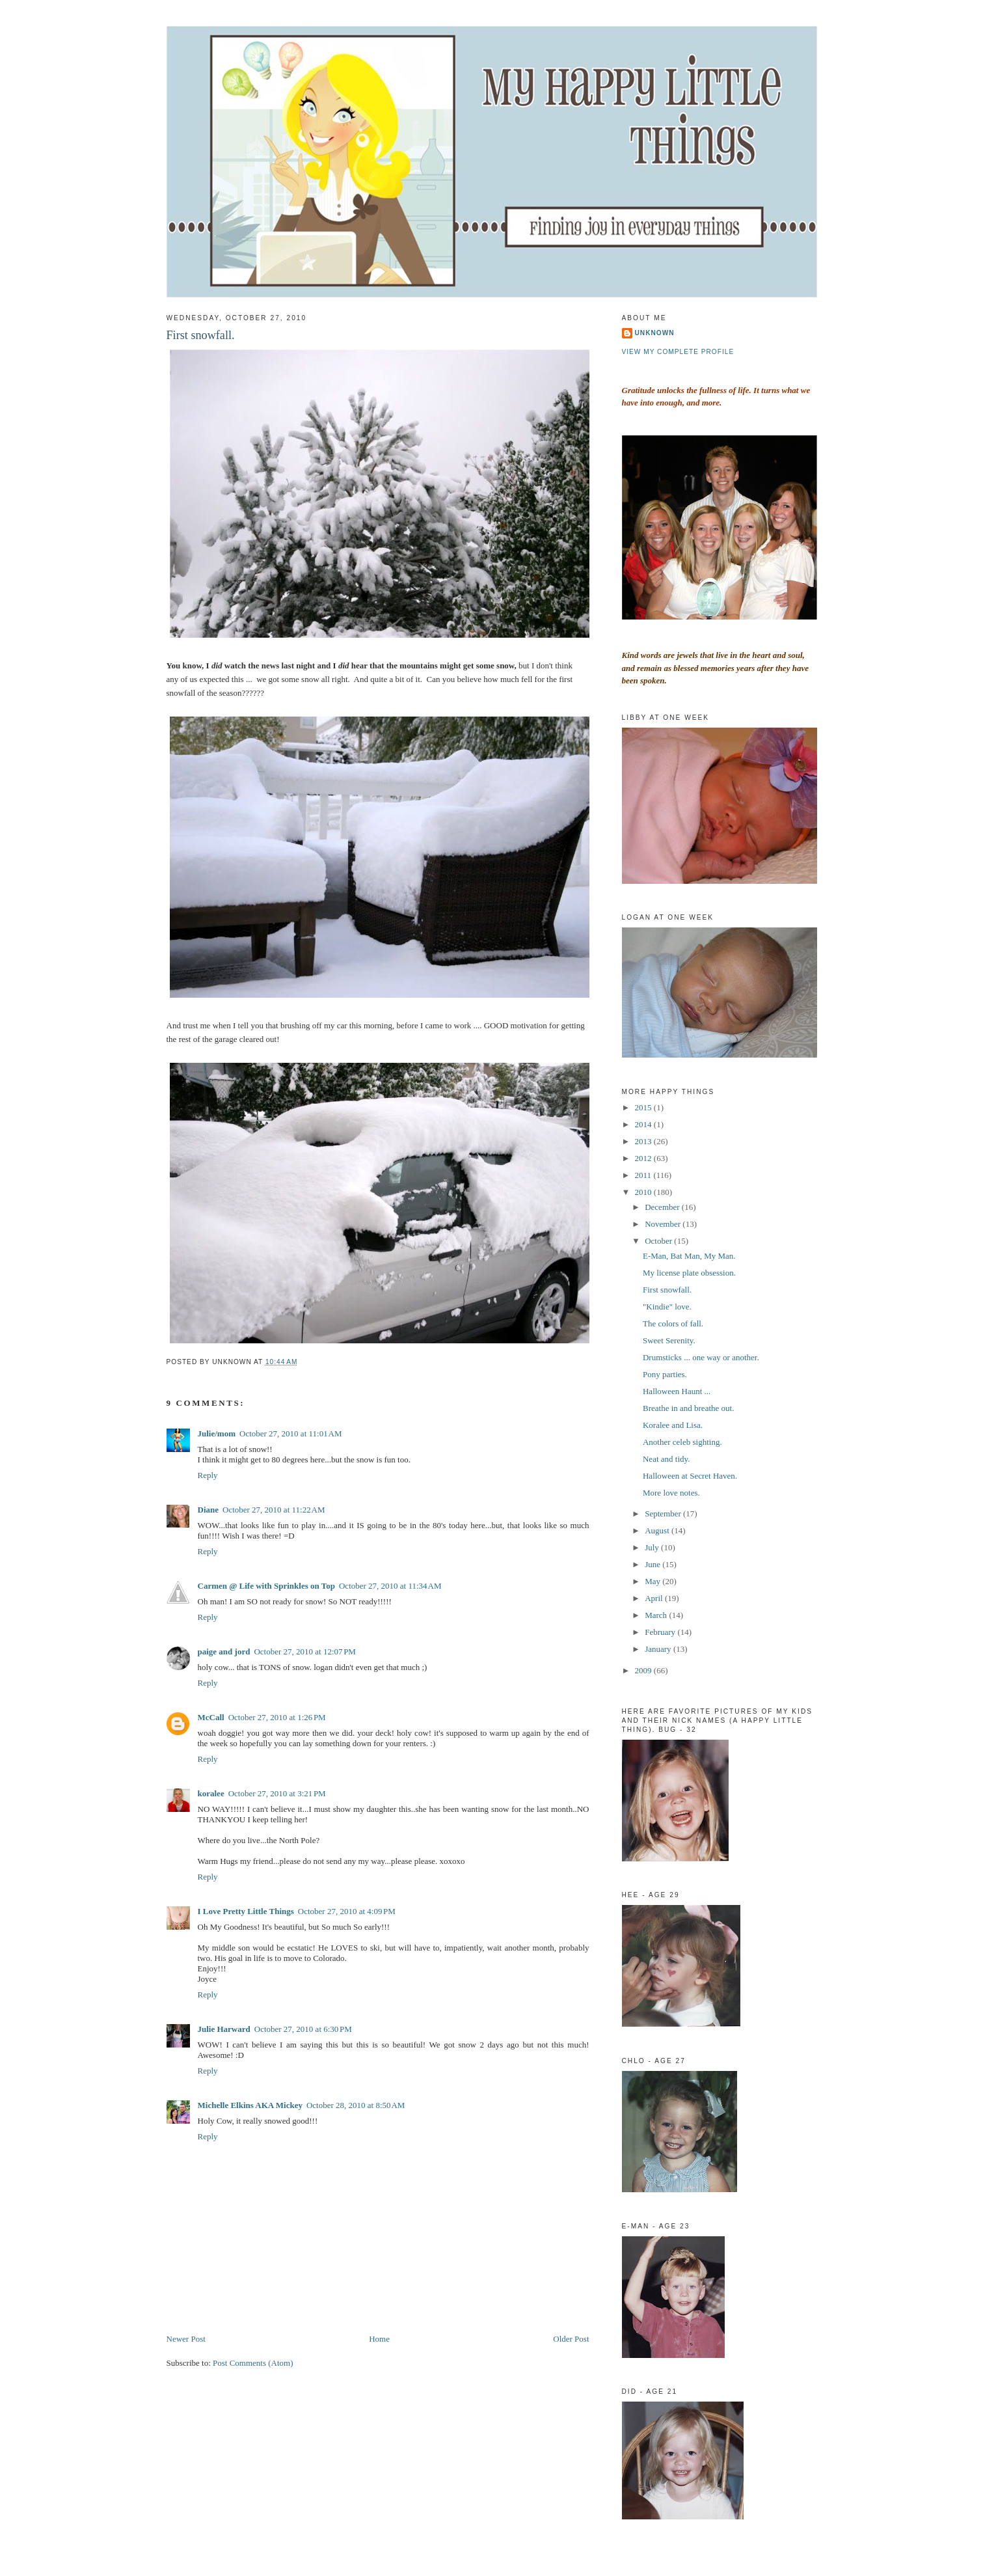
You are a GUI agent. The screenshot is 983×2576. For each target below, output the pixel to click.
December (663, 1207)
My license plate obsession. (689, 1273)
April (655, 1598)
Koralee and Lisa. (673, 1425)
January (659, 1649)
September (664, 1513)
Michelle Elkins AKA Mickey (250, 2105)
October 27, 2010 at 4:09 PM (347, 1911)
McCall (211, 1717)
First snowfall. (201, 335)
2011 (644, 1175)
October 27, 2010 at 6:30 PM (303, 2029)
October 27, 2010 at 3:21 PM (277, 1793)
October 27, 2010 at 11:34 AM (390, 1586)
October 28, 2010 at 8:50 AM (355, 2105)
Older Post (571, 2339)
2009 (644, 1670)
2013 (644, 1141)
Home (379, 2339)
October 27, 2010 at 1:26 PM (277, 1717)
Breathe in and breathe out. (688, 1408)
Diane (208, 1509)
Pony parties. (665, 1374)
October (659, 1241)
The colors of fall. (673, 1323)
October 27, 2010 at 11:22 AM (273, 1509)
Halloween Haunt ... (676, 1391)
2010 (644, 1192)
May (653, 1581)
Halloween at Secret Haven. (690, 1476)
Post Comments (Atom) (253, 2363)
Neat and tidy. (666, 1459)
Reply (208, 1475)
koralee (211, 1793)
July (653, 1547)
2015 (644, 1107)
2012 (644, 1158)
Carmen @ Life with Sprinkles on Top (266, 1586)
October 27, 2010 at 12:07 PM (305, 1651)
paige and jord (224, 1651)
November (663, 1224)
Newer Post (186, 2339)
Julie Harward (224, 2029)
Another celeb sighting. (682, 1442)
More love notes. (671, 1493)
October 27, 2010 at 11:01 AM (290, 1433)
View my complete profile (678, 351)
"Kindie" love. (667, 1306)
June (653, 1564)
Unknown (655, 332)
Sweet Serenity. (669, 1340)
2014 (644, 1124)
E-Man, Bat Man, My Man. (689, 1256)
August (658, 1530)
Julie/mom (217, 1433)
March (657, 1615)
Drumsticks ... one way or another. (701, 1357)
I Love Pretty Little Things (246, 1911)
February (661, 1632)
